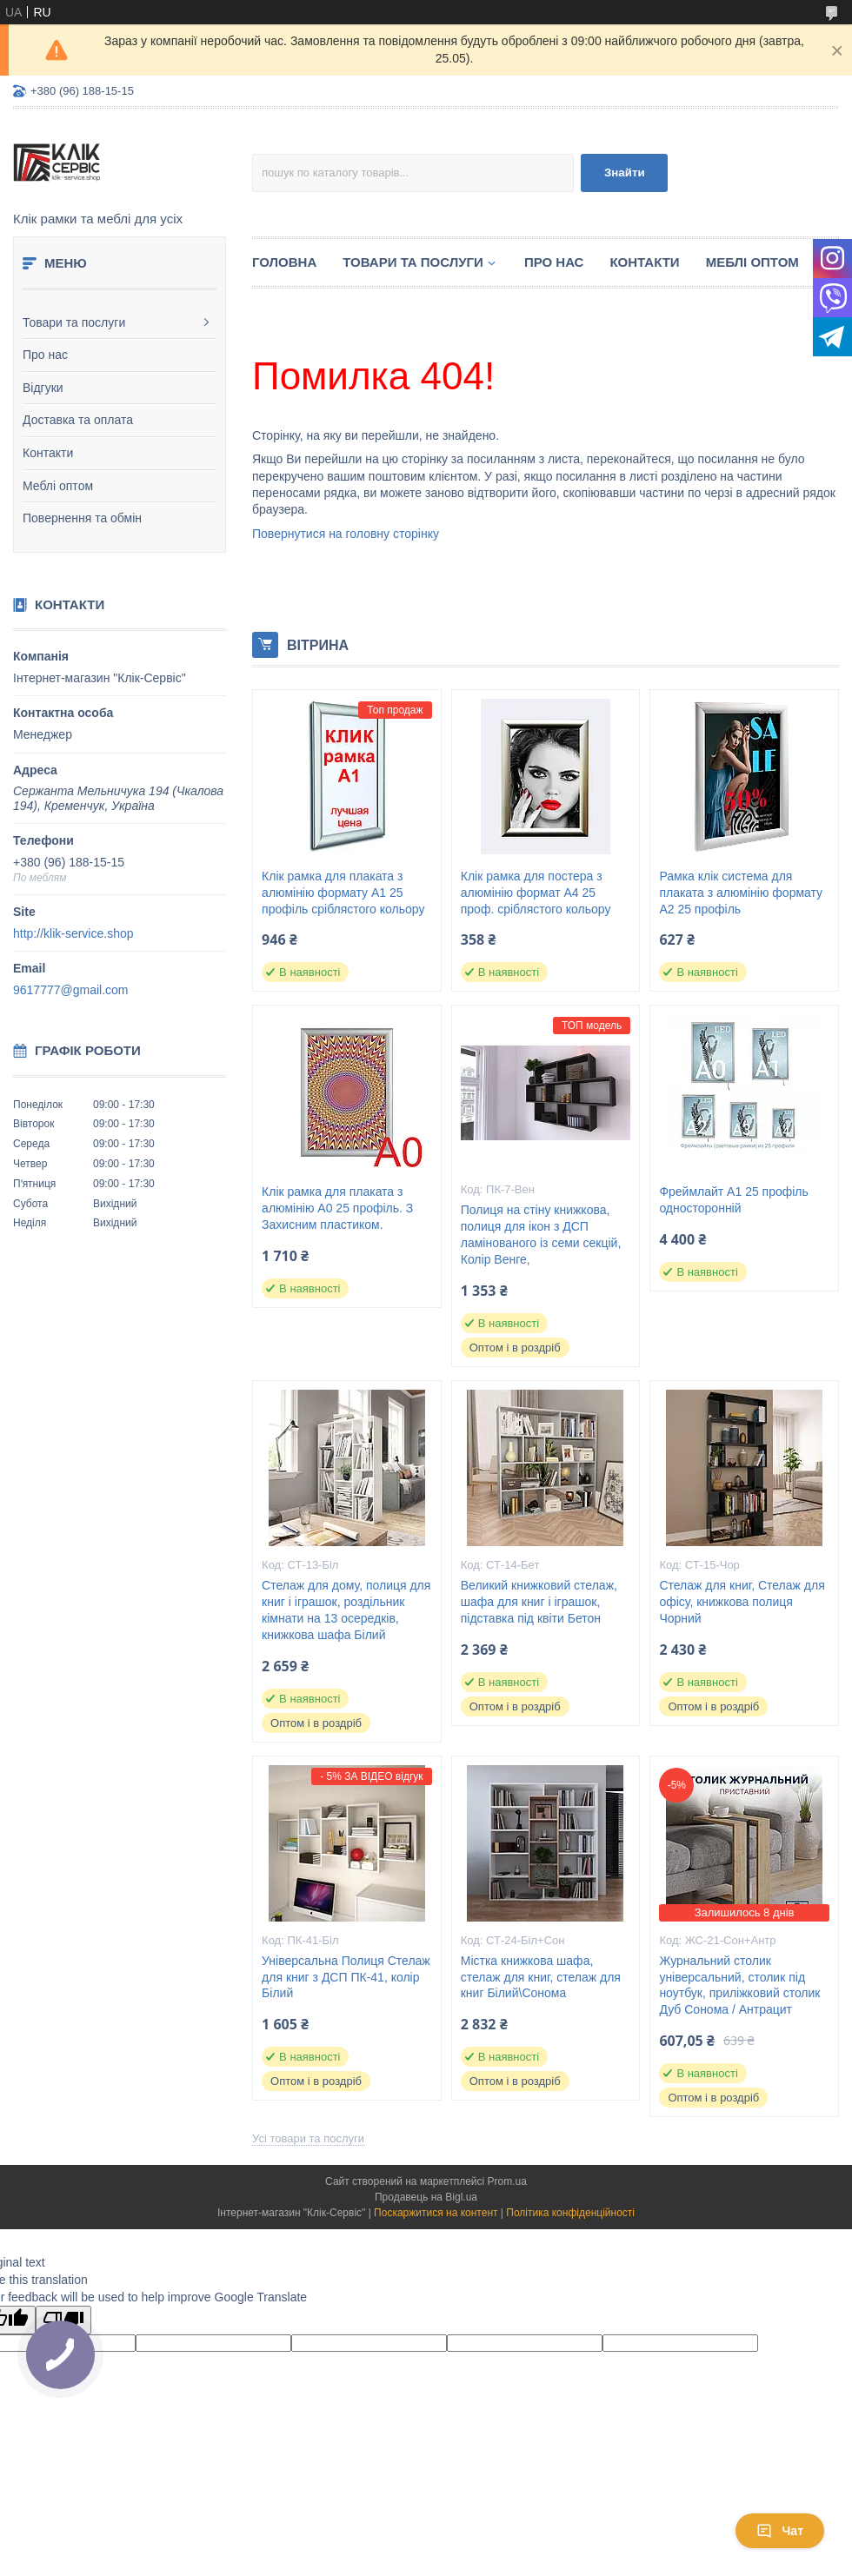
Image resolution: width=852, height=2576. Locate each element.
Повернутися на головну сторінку (345, 534)
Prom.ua (507, 2181)
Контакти (48, 453)
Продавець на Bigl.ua (426, 2197)
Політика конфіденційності (570, 2213)
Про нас (45, 355)
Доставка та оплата (78, 420)
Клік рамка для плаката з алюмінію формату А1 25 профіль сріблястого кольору (343, 892)
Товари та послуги (74, 322)
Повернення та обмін (82, 518)
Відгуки (43, 388)
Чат (779, 2531)
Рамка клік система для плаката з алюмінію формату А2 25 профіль (740, 892)
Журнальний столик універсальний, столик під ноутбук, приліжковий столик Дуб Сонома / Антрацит (739, 1985)
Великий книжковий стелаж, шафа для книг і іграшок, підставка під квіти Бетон (539, 1601)
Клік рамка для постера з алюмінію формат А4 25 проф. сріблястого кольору (536, 892)
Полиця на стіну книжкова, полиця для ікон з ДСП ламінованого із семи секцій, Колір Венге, (541, 1234)
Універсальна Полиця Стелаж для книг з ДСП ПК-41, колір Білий (346, 1977)
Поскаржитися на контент (435, 2213)
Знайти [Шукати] (624, 172)
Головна (284, 262)
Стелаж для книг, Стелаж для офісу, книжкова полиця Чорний (741, 1601)
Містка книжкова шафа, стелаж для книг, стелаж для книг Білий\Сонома (541, 1977)
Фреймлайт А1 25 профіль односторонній (733, 1200)
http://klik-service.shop (73, 933)
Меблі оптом (58, 486)
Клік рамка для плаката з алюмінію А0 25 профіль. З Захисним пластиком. (337, 1208)
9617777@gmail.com (71, 990)
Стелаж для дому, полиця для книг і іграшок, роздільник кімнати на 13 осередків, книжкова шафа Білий (346, 1610)
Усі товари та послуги (308, 2138)
